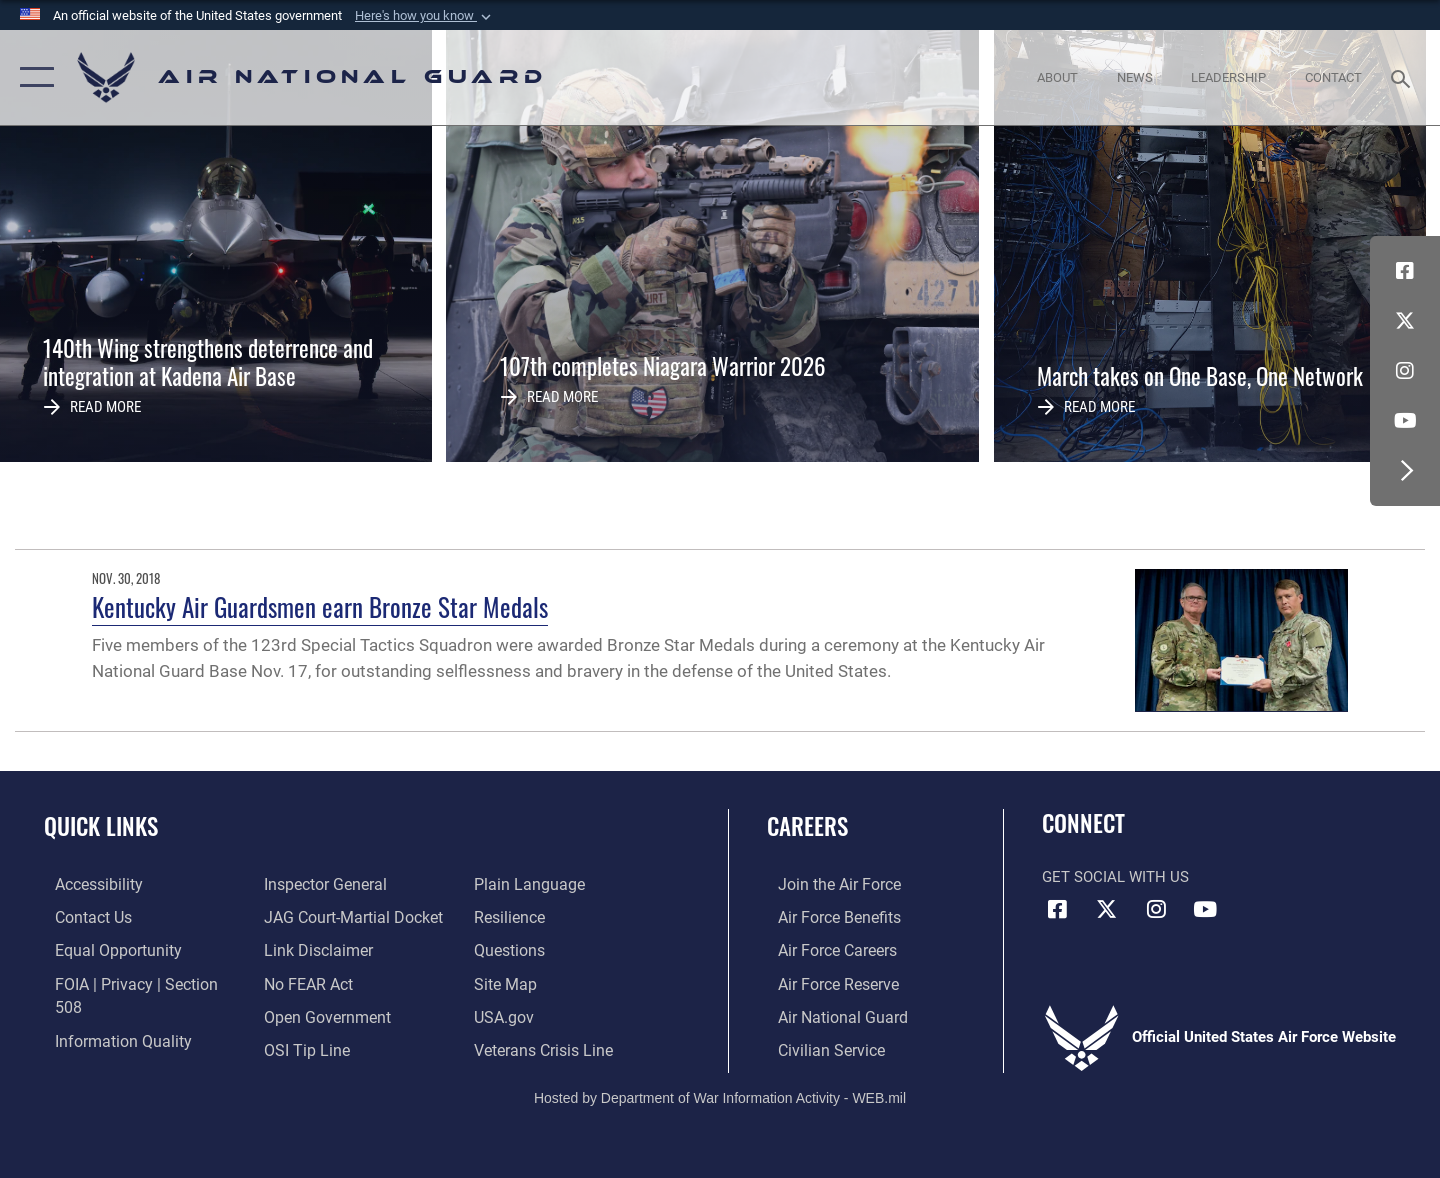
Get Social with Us (1115, 877)
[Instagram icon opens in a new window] (1405, 371)
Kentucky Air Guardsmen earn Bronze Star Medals (320, 606)
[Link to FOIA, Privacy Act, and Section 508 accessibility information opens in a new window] (135, 982)
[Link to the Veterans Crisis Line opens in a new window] (544, 1015)
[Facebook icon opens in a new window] (1405, 271)
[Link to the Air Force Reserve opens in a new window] (826, 982)
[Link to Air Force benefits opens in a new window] (826, 916)
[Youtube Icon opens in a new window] (1405, 421)
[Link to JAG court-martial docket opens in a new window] (347, 884)
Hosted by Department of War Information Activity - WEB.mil (720, 1094)
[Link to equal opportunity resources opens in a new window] (103, 949)
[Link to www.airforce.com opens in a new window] (826, 884)
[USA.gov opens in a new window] (505, 982)
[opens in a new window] (87, 884)
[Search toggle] (1403, 77)
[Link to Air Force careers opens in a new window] (825, 949)
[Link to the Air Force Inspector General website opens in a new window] (103, 1047)
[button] (425, 16)
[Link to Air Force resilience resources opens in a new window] (511, 884)
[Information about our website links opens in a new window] (313, 916)
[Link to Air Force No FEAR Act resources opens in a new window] (304, 949)
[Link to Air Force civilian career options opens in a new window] (818, 1047)
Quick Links (101, 826)
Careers (807, 826)
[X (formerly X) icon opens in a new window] (1405, 321)
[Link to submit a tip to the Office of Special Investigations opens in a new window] (301, 1015)
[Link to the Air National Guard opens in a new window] (828, 1015)
